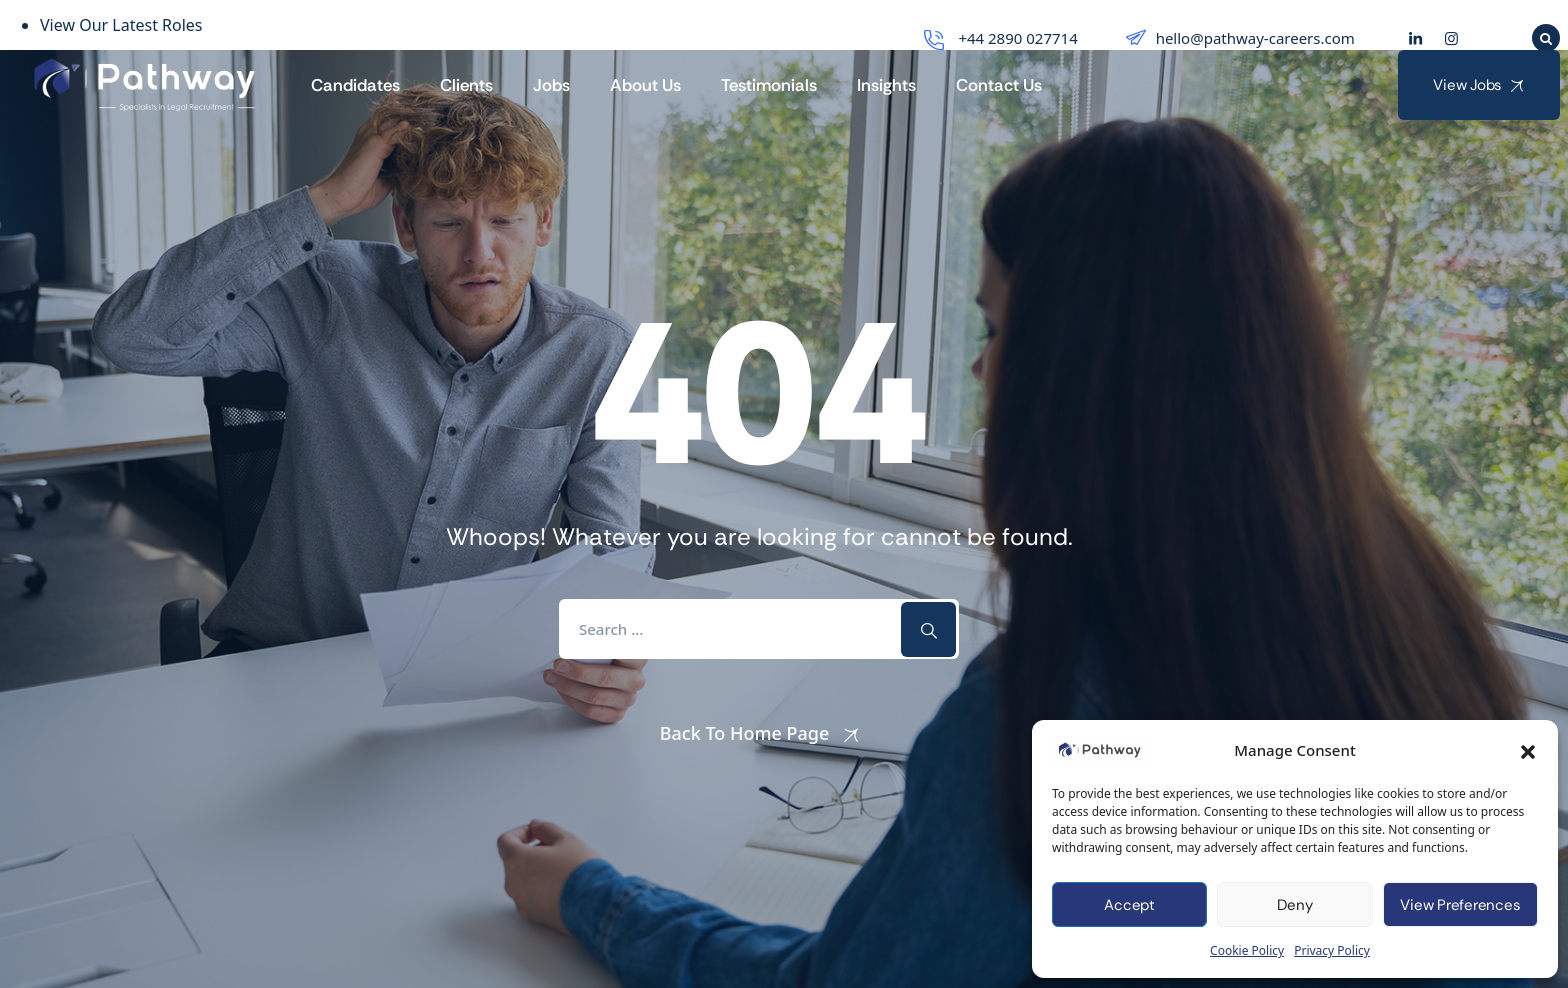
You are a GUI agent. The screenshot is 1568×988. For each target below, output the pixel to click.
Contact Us (999, 85)
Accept (1129, 905)
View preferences (1460, 905)
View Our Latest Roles (121, 25)
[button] (1528, 750)
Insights (886, 85)
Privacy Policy (1332, 950)
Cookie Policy (1247, 950)
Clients (466, 85)
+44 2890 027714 (998, 38)
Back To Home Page (744, 733)
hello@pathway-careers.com (1238, 38)
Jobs (551, 85)
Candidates (355, 85)
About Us (645, 85)
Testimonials (769, 85)
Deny (1294, 905)
